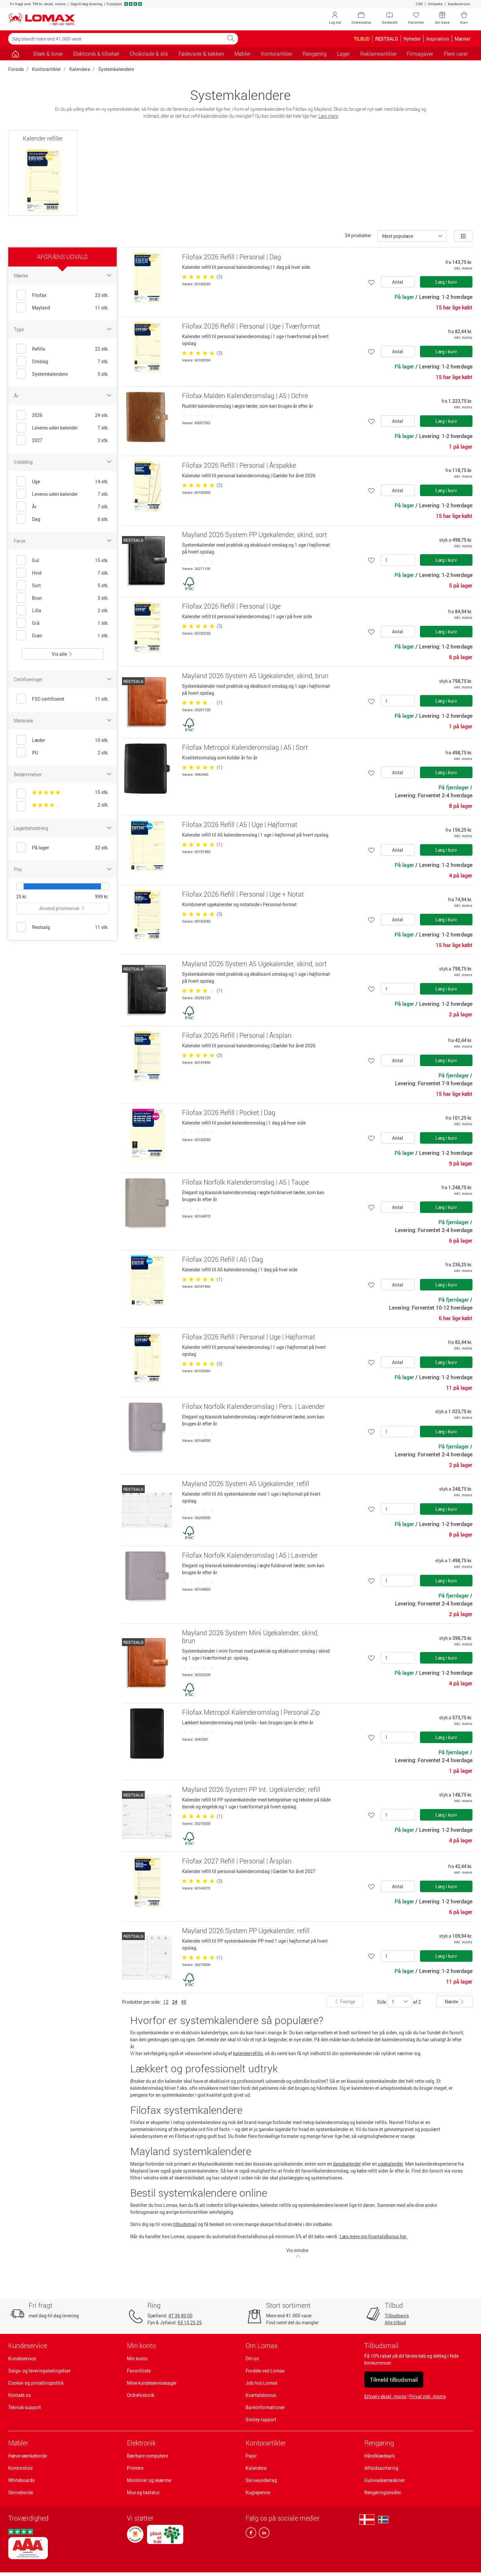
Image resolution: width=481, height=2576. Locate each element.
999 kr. (102, 896)
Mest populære (397, 236)
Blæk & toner (48, 53)
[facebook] (251, 2534)
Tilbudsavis (397, 2315)
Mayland (41, 307)
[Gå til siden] (15, 53)
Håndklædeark (379, 2456)
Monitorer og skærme (149, 2480)
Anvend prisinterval (62, 908)
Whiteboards (21, 2480)
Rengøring (379, 2442)
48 (183, 2002)
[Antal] (398, 560)
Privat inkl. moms (427, 2396)
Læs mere (328, 116)
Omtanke (435, 3)
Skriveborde (20, 2492)
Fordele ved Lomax (265, 2371)
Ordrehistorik (140, 2395)
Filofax (39, 295)
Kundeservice (459, 3)
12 (165, 2002)
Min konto (137, 2358)
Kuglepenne (258, 2492)
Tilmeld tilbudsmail (394, 2379)
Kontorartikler (46, 69)
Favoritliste (139, 2371)
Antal (397, 282)
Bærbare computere (147, 2456)
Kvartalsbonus (261, 2395)
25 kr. (21, 896)
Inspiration (437, 39)
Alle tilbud (395, 2322)
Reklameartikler (378, 53)
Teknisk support (24, 2407)
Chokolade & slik (149, 53)
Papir (251, 2456)
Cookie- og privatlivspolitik (36, 2383)
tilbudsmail (185, 2224)
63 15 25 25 (190, 2322)
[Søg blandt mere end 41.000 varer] (116, 39)
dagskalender (347, 2164)
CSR (419, 3)
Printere (135, 2468)
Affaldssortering (381, 2468)
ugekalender (390, 2164)
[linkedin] (262, 2534)
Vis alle (62, 654)
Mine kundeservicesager (152, 2383)
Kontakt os (19, 2395)
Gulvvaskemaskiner (384, 2480)
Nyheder (412, 39)
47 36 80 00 (180, 2315)
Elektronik (141, 2442)
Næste (454, 2001)
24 (174, 2002)
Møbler (18, 2442)
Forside (16, 69)
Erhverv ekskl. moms (385, 2396)
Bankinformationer (265, 2407)
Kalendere (79, 69)
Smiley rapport (261, 2419)
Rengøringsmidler (382, 2492)
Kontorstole (20, 2468)
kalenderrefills (248, 2053)
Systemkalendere (116, 69)
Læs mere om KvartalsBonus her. (373, 2236)
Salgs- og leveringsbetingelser (39, 2371)
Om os (252, 2358)
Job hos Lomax (261, 2383)
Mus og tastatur (143, 2492)
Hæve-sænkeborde (27, 2456)
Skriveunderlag (261, 2480)
